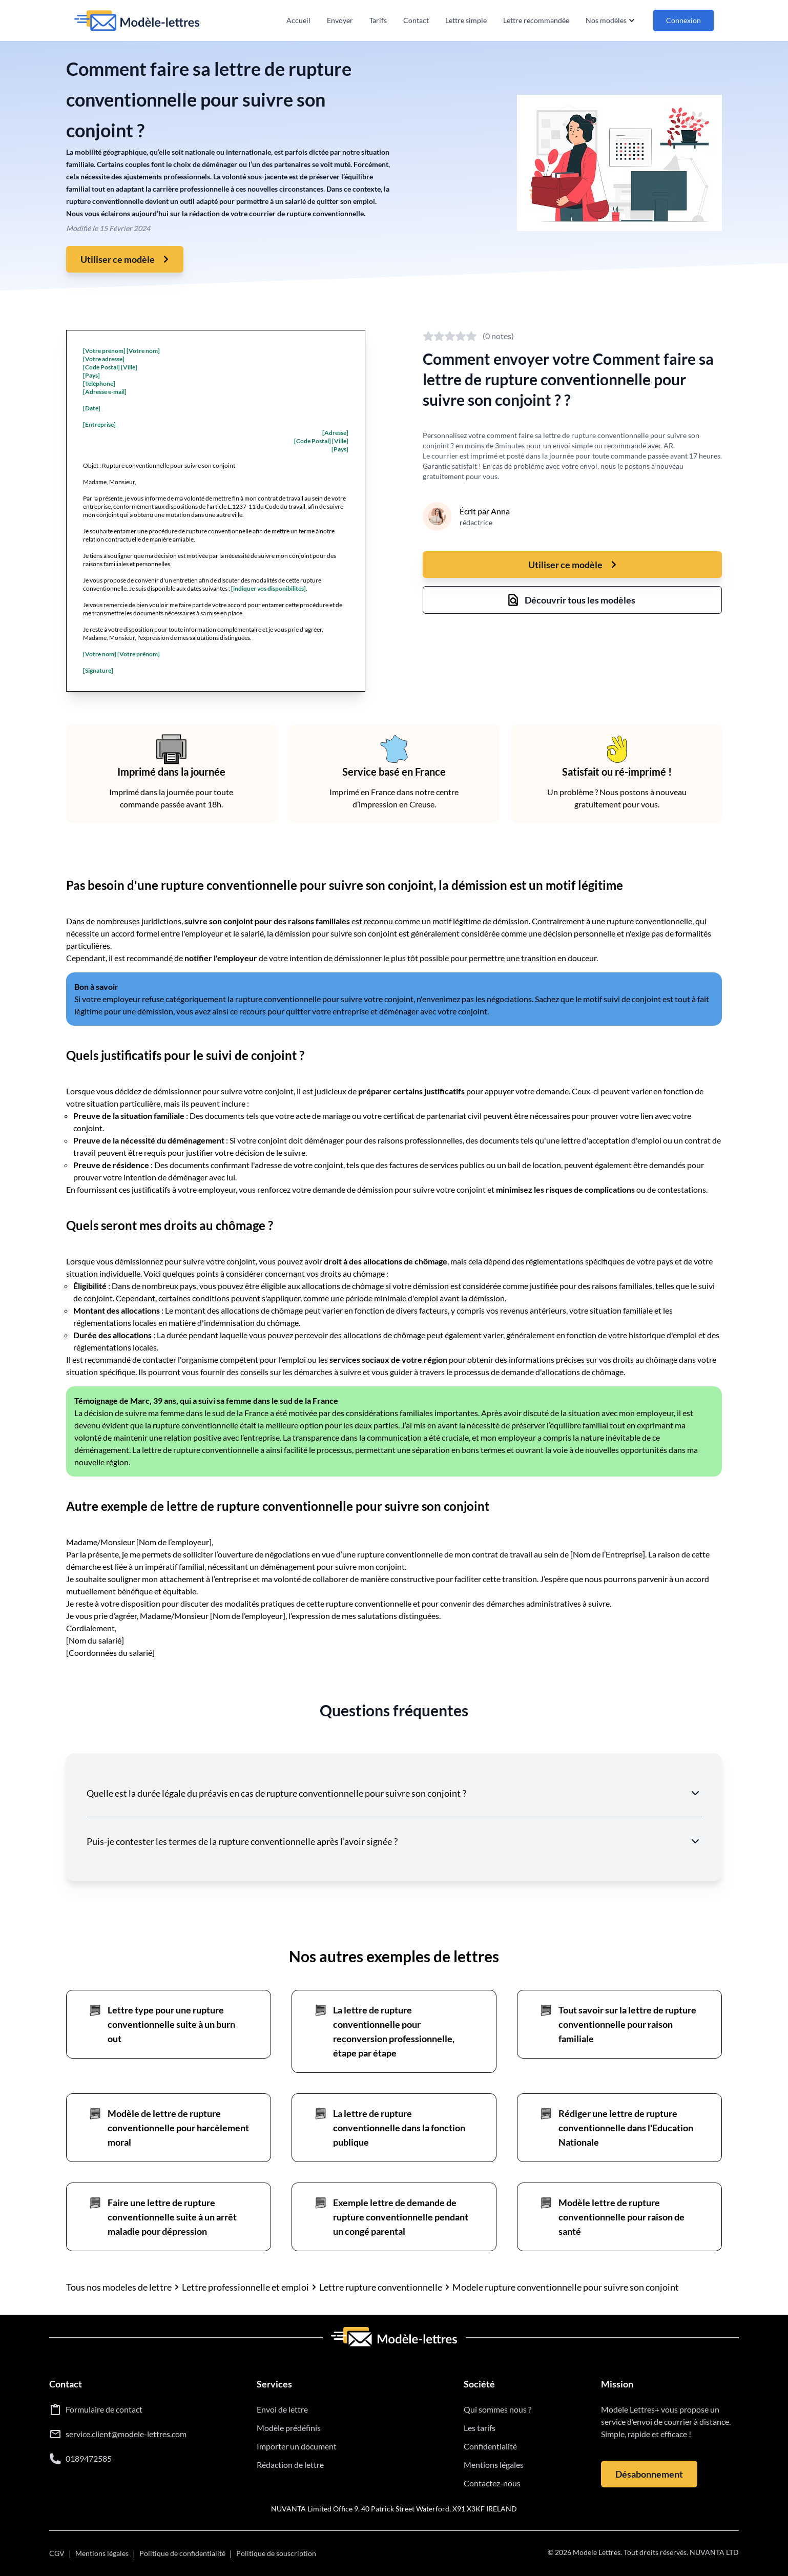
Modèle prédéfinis (289, 2428)
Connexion (683, 20)
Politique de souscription (276, 2553)
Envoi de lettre (282, 2409)
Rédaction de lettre (290, 2464)
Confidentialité (490, 2446)
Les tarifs (479, 2428)
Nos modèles (611, 20)
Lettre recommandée (536, 20)
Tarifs (378, 20)
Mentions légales (494, 2464)
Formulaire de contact (104, 2409)
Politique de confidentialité (182, 2553)
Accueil (298, 20)
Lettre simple (466, 20)
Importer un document (297, 2446)
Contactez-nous (492, 2483)
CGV (57, 2553)
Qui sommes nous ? (497, 2409)
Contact (416, 20)
